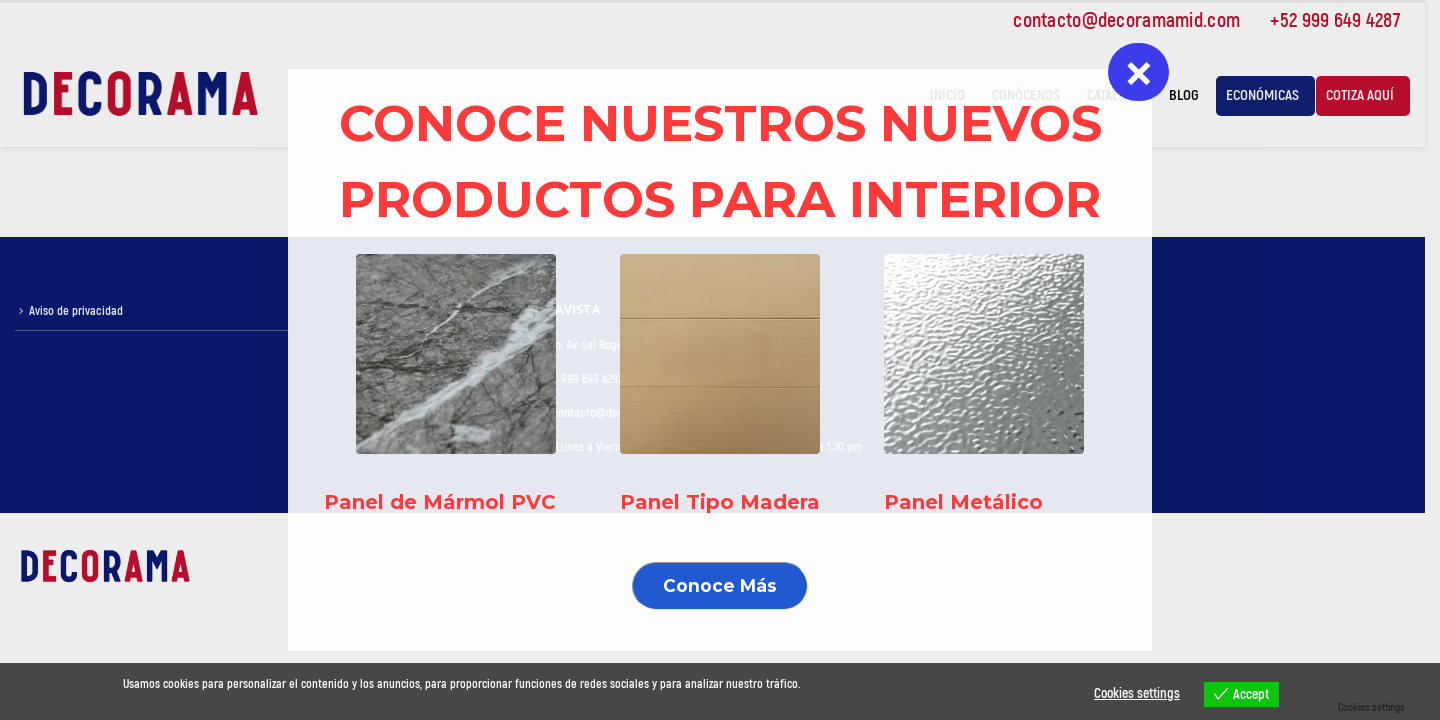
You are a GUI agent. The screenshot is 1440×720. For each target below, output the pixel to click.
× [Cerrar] (1139, 72)
